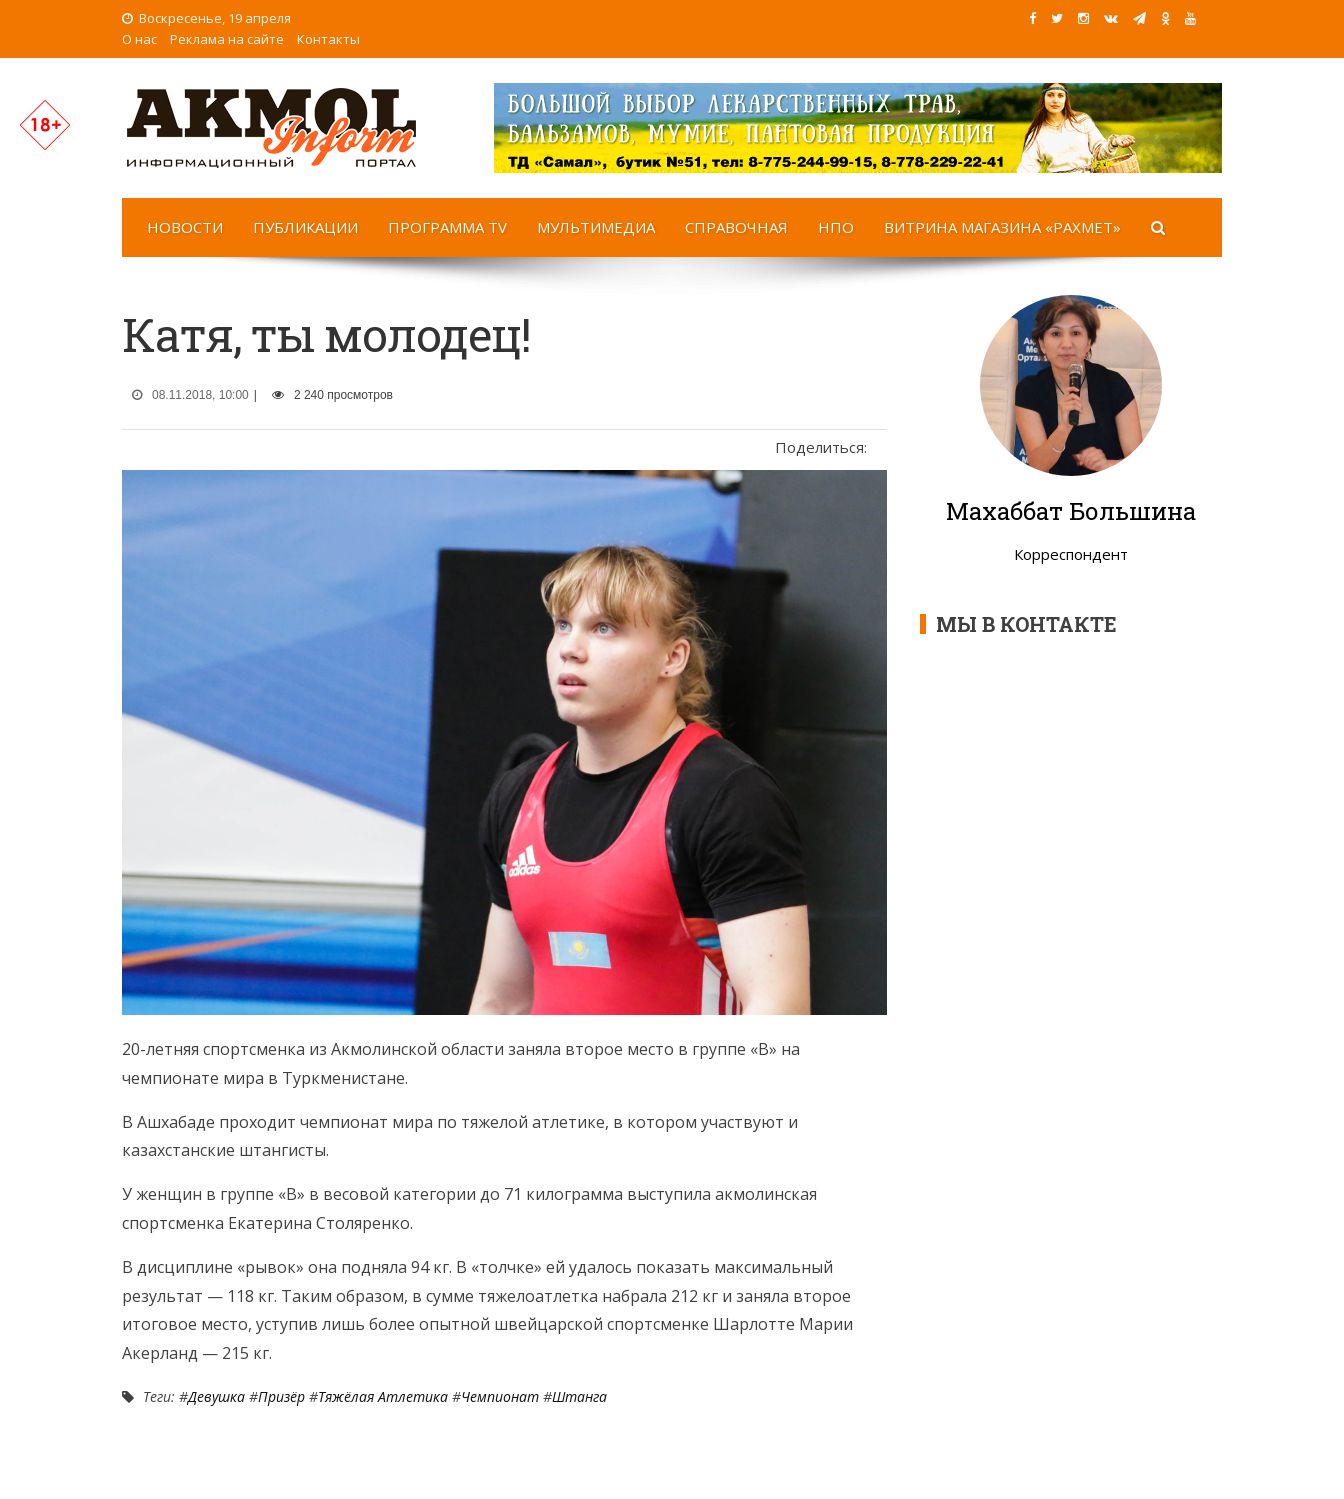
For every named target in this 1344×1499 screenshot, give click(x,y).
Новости (185, 227)
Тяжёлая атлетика (383, 1396)
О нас (139, 39)
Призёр (281, 1396)
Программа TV (447, 227)
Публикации (305, 227)
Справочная (736, 227)
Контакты (328, 39)
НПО (836, 227)
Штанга (579, 1396)
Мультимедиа (596, 227)
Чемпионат (500, 1396)
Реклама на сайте (227, 39)
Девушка (216, 1396)
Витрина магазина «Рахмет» (1002, 227)
